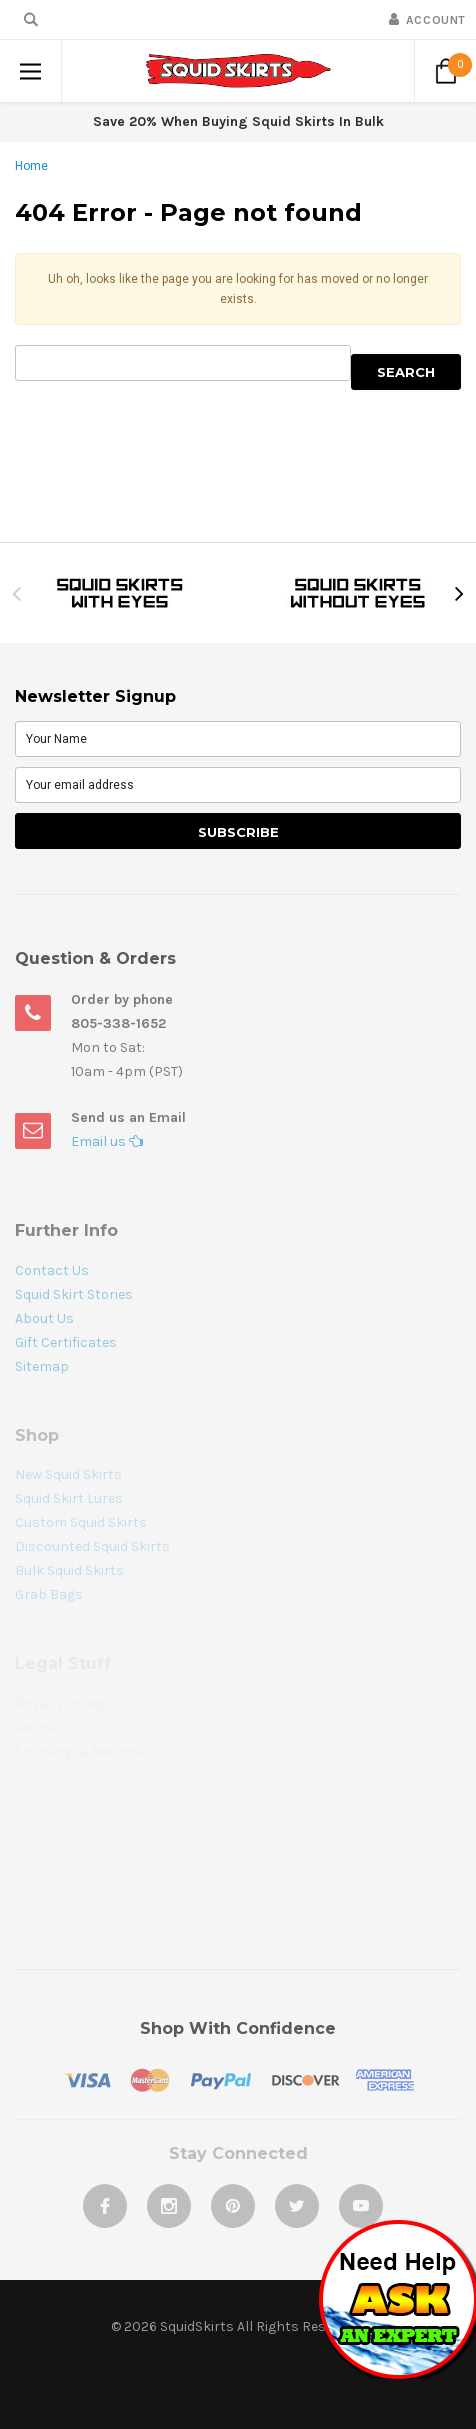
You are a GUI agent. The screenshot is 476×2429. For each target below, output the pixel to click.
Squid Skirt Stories (74, 1294)
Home (31, 166)
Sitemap (42, 1366)
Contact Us (52, 1270)
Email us (107, 1141)
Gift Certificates (66, 1342)
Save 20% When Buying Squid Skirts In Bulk (238, 121)
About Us (44, 1318)
